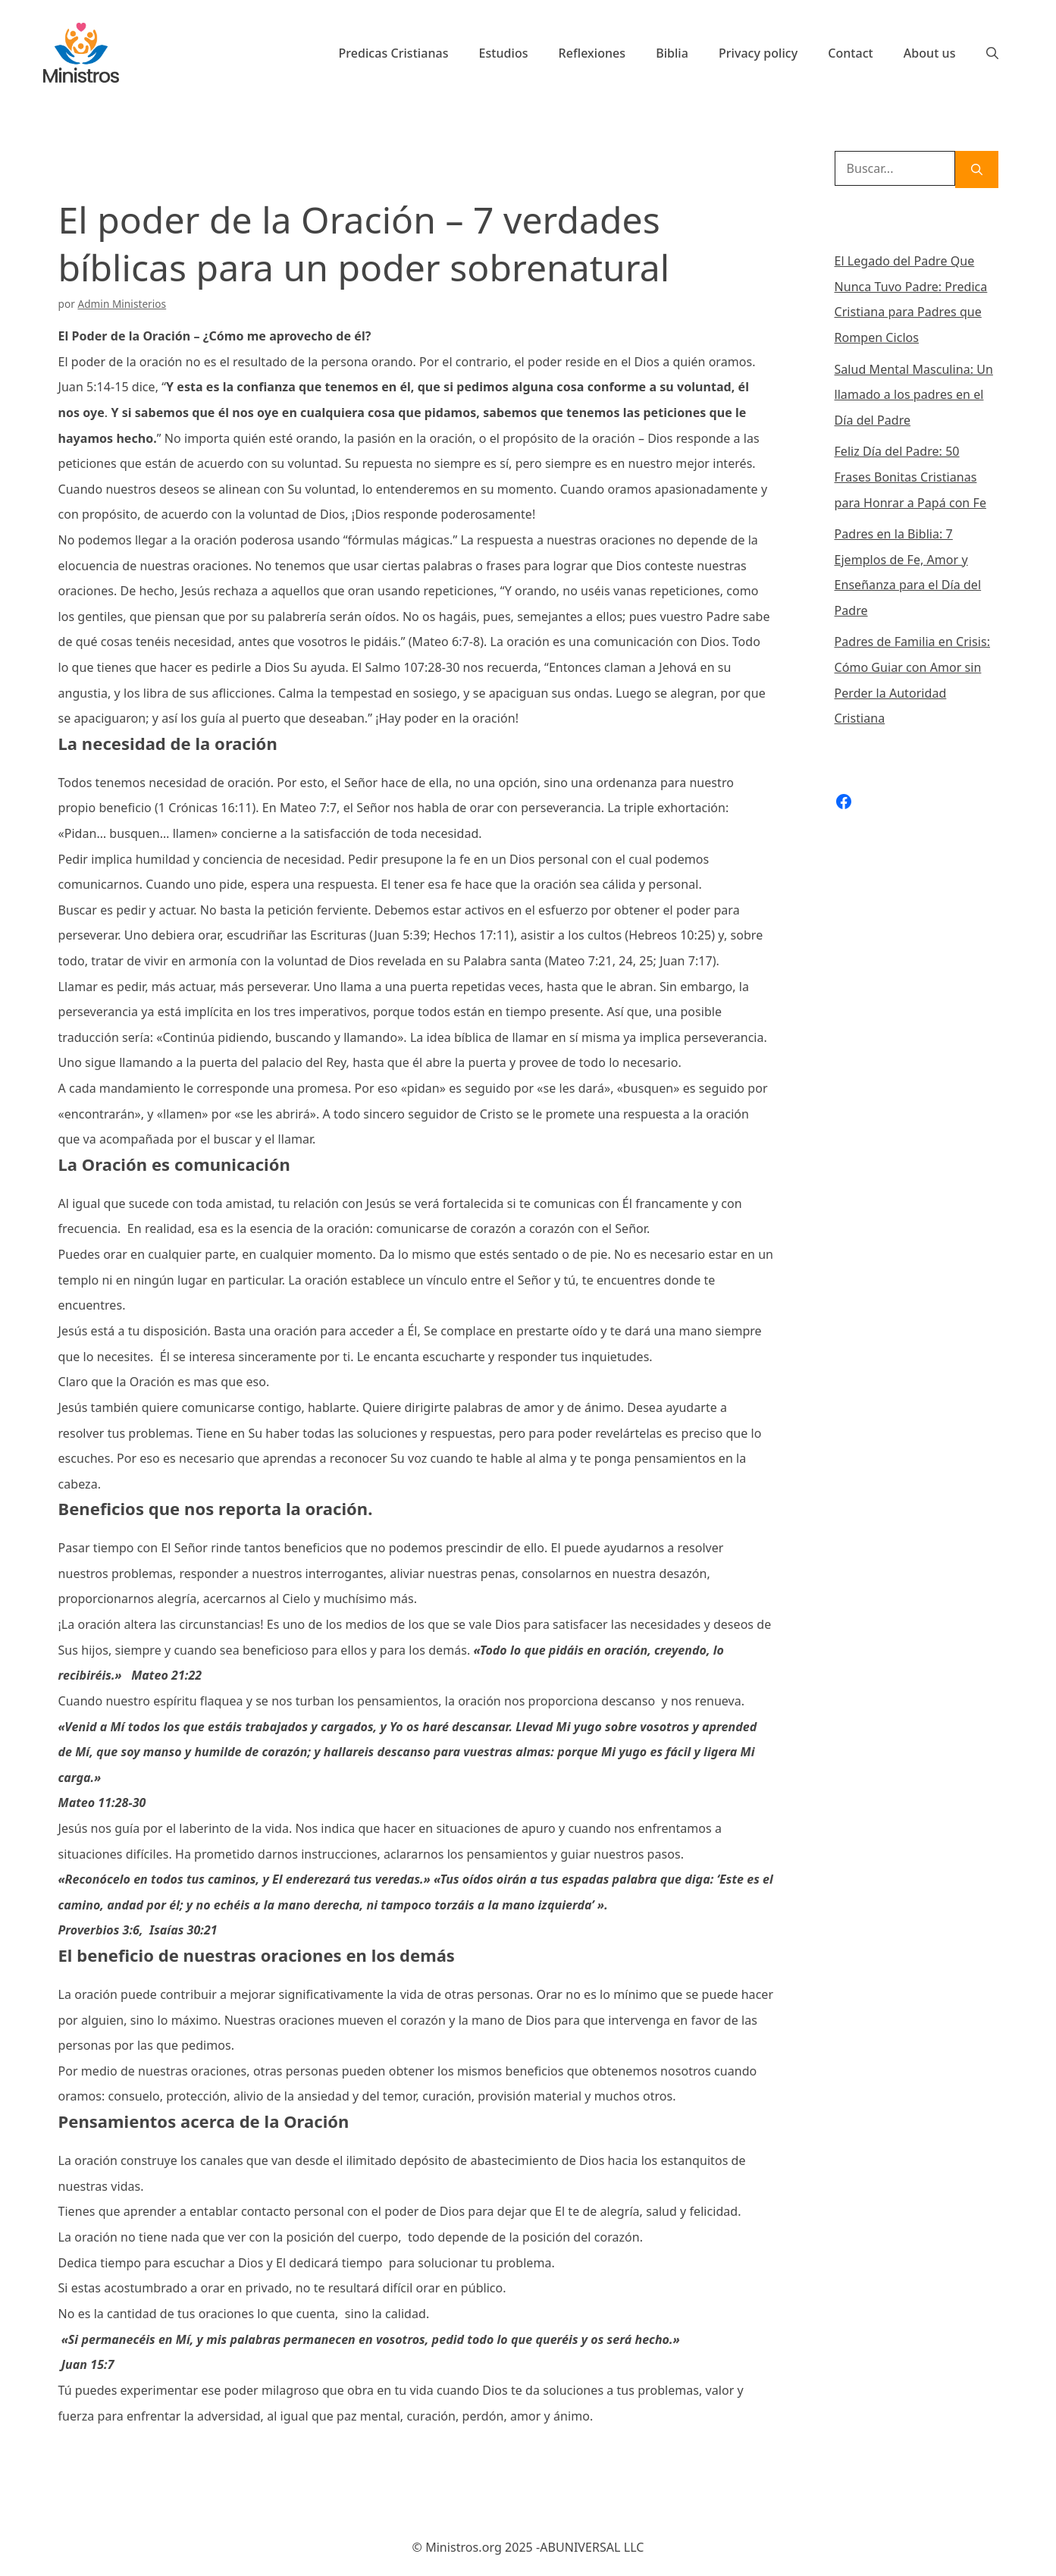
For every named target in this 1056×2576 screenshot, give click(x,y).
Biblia (672, 53)
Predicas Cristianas (393, 53)
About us (930, 53)
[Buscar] (976, 169)
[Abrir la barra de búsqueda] (992, 53)
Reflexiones (592, 53)
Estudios (503, 53)
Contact (850, 53)
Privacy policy (758, 53)
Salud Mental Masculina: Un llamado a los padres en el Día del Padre (914, 394)
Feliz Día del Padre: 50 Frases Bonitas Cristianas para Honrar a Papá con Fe (910, 476)
